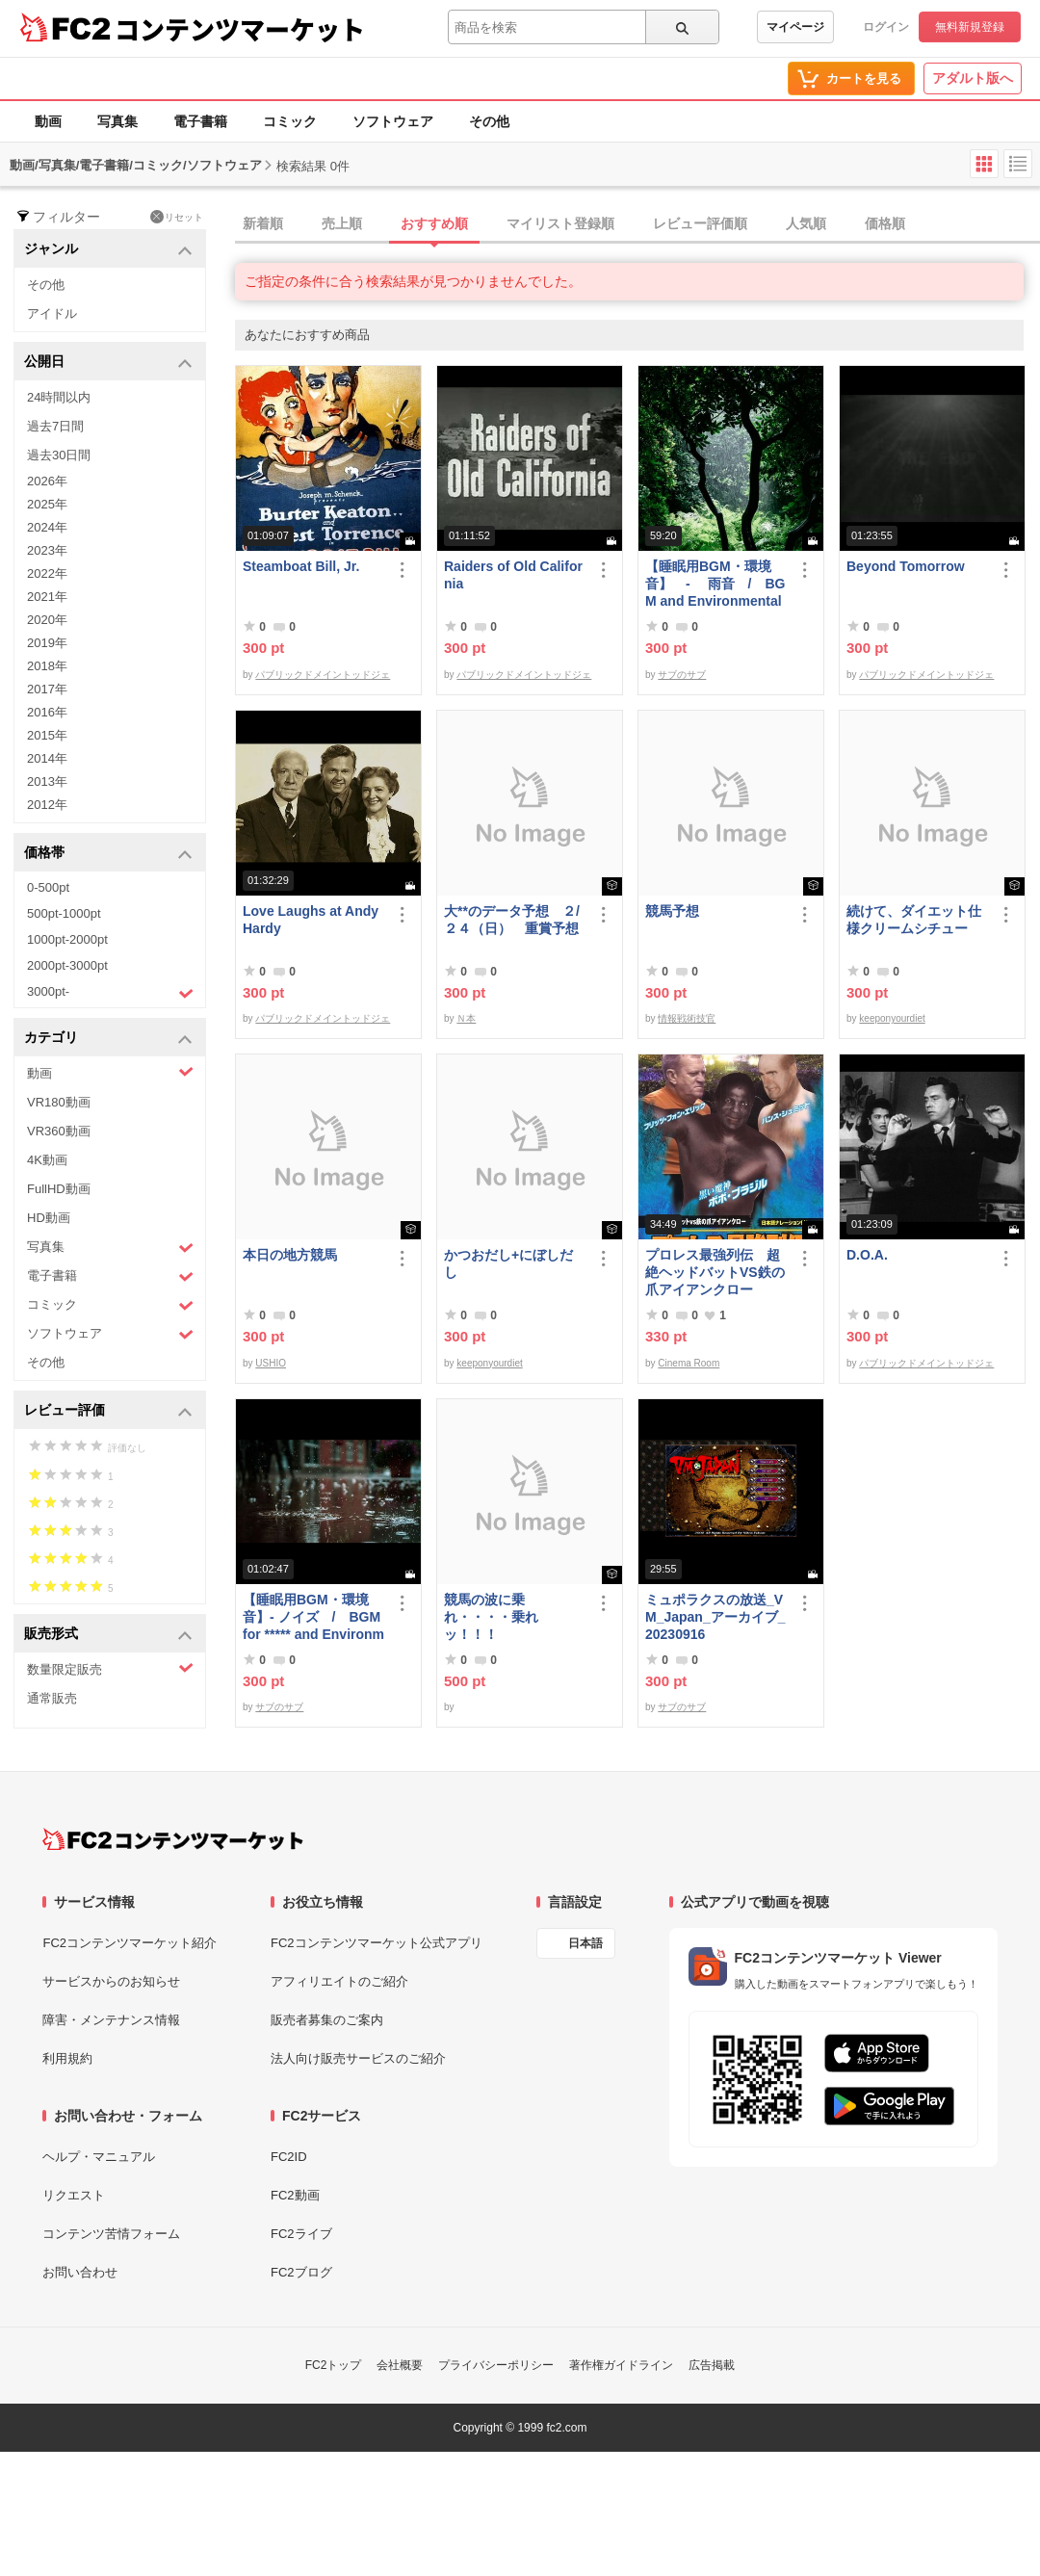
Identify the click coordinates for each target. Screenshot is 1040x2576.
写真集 (117, 121)
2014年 (47, 758)
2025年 (47, 504)
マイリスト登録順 (560, 223)
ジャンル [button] (108, 250)
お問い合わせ (79, 2272)
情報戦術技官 (686, 1018)
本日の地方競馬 (290, 1254)
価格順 (885, 223)
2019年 (47, 643)
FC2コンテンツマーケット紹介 (129, 1943)
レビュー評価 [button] (108, 1411)
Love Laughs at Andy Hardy (310, 919)
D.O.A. (867, 1254)
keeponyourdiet (891, 1018)
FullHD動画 (59, 1189)
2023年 (47, 550)
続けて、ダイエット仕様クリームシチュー (913, 919)
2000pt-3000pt (67, 965)
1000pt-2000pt (67, 939)
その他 (489, 121)
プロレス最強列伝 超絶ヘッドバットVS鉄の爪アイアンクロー (715, 1272)
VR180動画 (59, 1102)
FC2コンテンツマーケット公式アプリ (376, 1943)
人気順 (806, 223)
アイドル (52, 313)
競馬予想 (672, 911)
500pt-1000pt (64, 913)
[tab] (637, 224)
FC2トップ (333, 2365)
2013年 (47, 781)
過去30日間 (59, 455)
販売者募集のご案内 (327, 2020)
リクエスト (73, 2195)
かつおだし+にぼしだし (508, 1263)
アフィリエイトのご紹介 (339, 1981)
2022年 (47, 573)
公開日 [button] (108, 362)
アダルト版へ (972, 78)
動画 (48, 121)
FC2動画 (295, 2195)
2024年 (47, 527)
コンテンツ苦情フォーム (111, 2233)
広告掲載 (712, 2365)
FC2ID (289, 2156)
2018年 (47, 666)
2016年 (47, 712)
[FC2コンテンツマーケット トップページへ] (172, 1839)
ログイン (886, 27)
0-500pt (48, 887)
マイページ (795, 27)
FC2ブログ (301, 2272)
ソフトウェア (392, 121)
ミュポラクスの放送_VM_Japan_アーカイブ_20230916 (715, 1617)
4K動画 (47, 1160)
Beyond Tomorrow (905, 566)
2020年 (47, 619)
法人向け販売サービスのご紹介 (358, 2058)
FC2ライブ (301, 2233)
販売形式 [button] (108, 1635)
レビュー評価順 (700, 223)
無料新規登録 (969, 27)
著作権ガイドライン (621, 2365)
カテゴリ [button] (108, 1038)
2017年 (47, 689)
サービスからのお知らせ (111, 1981)
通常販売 (52, 1698)
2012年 (47, 804)
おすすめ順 (434, 223)
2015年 (47, 735)
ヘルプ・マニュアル (98, 2156)
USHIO (270, 1363)
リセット (176, 216)
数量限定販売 (110, 1668)
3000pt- (110, 993)
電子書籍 (200, 121)
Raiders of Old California (513, 575)
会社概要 (400, 2365)
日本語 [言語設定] (585, 1943)
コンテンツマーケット (240, 29)
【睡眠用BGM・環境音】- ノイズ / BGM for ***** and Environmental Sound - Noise (313, 1617)
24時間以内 (59, 397)
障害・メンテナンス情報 (111, 2020)
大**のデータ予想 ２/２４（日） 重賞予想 (512, 919)
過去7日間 (55, 426)
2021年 (47, 596)
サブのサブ (682, 674)
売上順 (342, 223)
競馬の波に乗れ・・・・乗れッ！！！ (491, 1617)
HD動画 (48, 1217)
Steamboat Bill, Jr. (301, 566)
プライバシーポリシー (496, 2365)
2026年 (47, 481)
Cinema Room (688, 1363)
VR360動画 (59, 1131)
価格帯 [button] (108, 854)
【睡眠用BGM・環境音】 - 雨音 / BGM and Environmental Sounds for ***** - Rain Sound (716, 584)
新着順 (263, 223)
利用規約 (67, 2058)
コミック (290, 121)
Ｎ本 (466, 1018)
